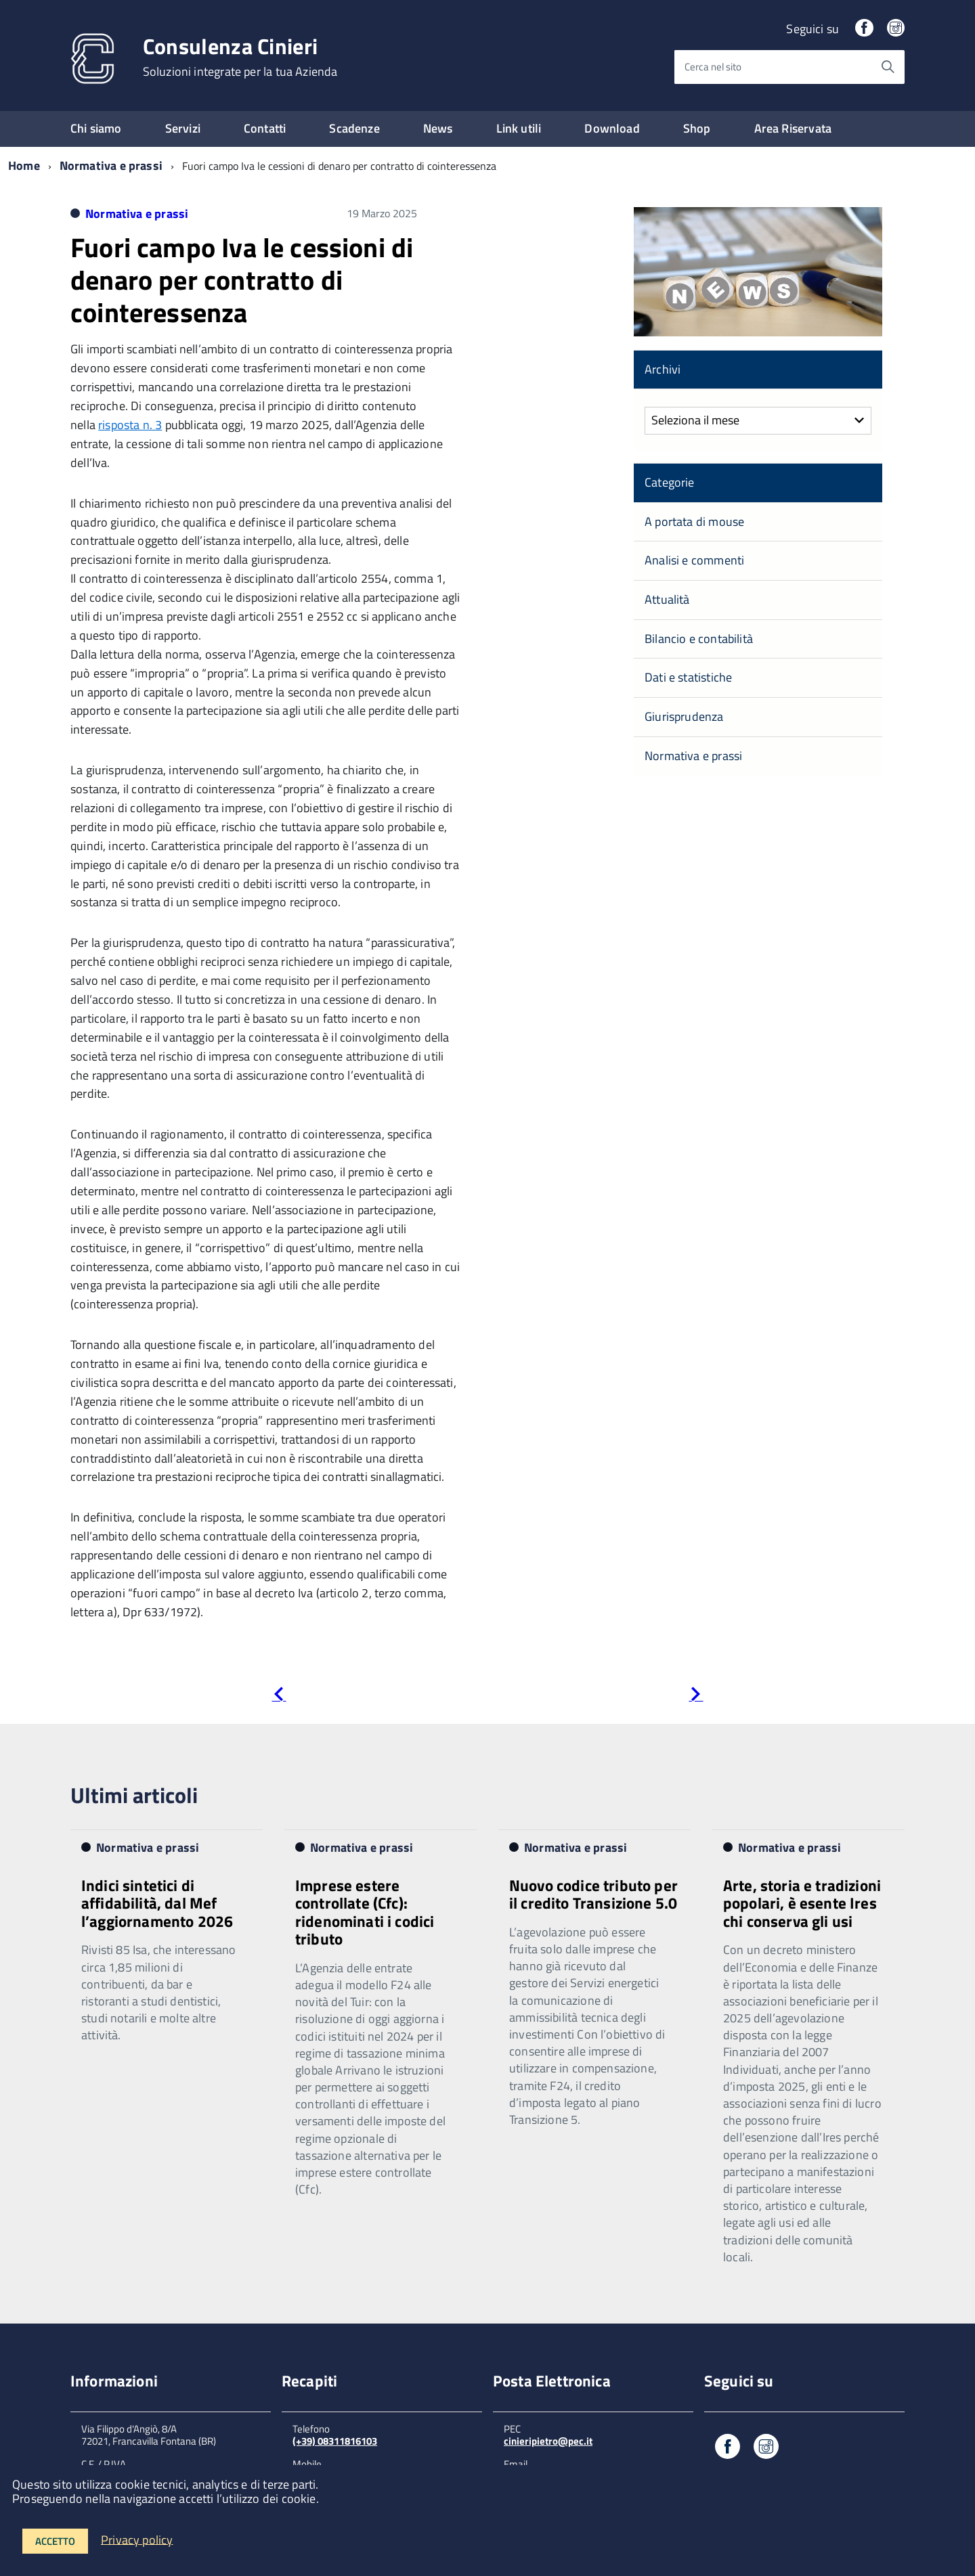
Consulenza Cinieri (240, 57)
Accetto (55, 2541)
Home (24, 165)
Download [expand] (611, 128)
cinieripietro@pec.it (548, 2441)
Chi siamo (96, 128)
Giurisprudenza (684, 716)
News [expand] (438, 128)
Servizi (182, 128)
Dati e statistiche (688, 677)
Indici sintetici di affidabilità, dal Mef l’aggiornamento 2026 (157, 1903)
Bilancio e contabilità (699, 638)
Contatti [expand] (265, 128)
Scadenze (354, 128)
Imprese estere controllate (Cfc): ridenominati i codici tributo (364, 1912)
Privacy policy (137, 2539)
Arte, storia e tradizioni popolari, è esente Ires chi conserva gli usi (802, 1903)
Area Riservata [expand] (793, 128)
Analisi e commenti (694, 560)
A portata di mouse (694, 521)
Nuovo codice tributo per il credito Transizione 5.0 (593, 1894)
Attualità (667, 599)
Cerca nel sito (713, 66)
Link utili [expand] (519, 128)
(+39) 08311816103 (334, 2441)
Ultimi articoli (134, 1795)
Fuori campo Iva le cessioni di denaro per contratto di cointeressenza (241, 280)
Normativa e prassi (111, 165)
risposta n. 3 (130, 425)
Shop (697, 128)
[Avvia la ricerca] (888, 67)
